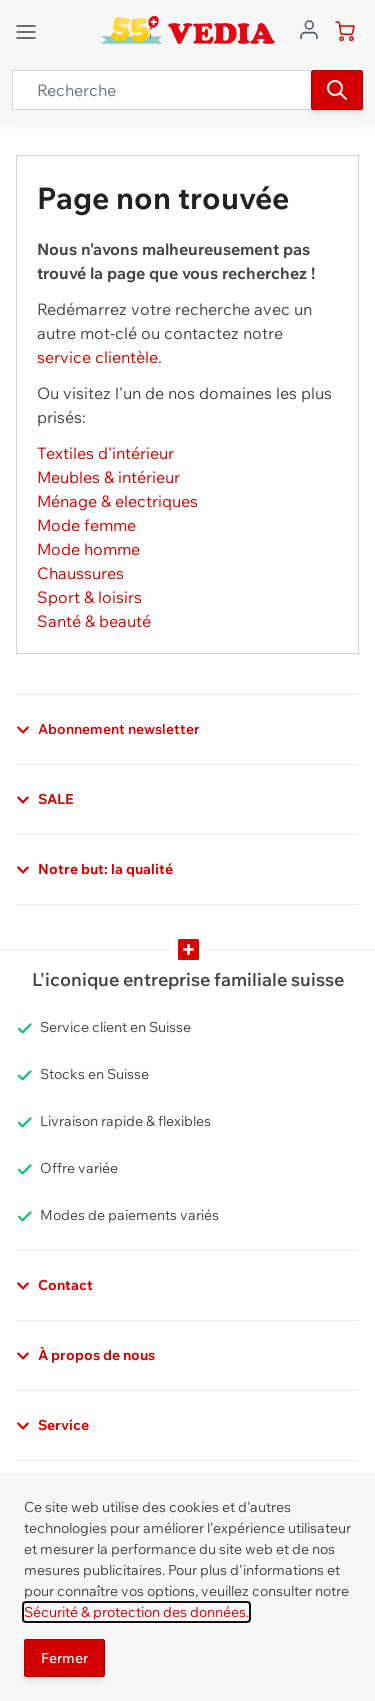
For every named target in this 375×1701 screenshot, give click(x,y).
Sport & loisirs (89, 597)
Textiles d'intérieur (105, 453)
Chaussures (80, 573)
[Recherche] (337, 90)
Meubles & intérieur (108, 477)
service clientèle (97, 357)
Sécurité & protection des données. (136, 1612)
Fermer (64, 1658)
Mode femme (86, 525)
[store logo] (187, 30)
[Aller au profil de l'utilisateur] (309, 28)
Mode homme (88, 549)
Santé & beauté (94, 621)
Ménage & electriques (117, 501)
